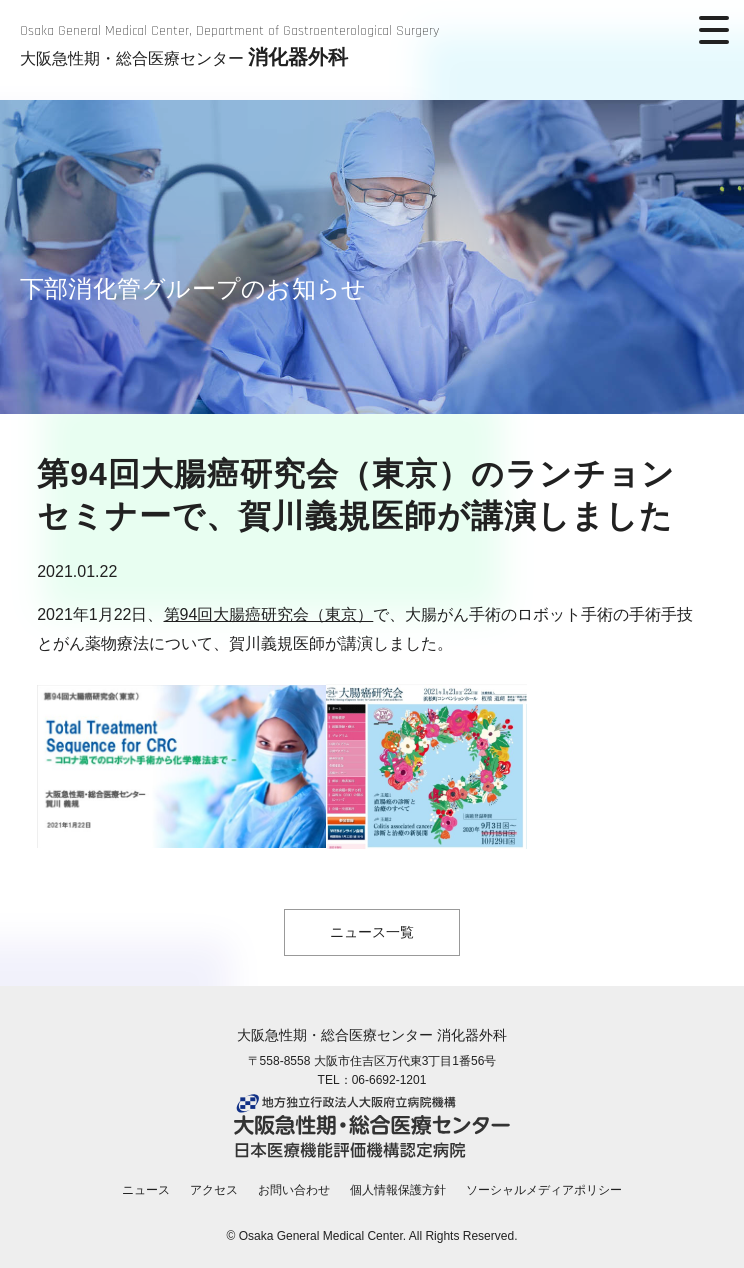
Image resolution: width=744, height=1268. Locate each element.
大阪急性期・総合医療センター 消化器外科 (372, 1035)
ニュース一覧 (372, 932)
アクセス (214, 1190)
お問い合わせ (294, 1190)
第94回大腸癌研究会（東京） (269, 614)
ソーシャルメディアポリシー (544, 1190)
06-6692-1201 (389, 1080)
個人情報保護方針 (398, 1190)
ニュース (146, 1190)
